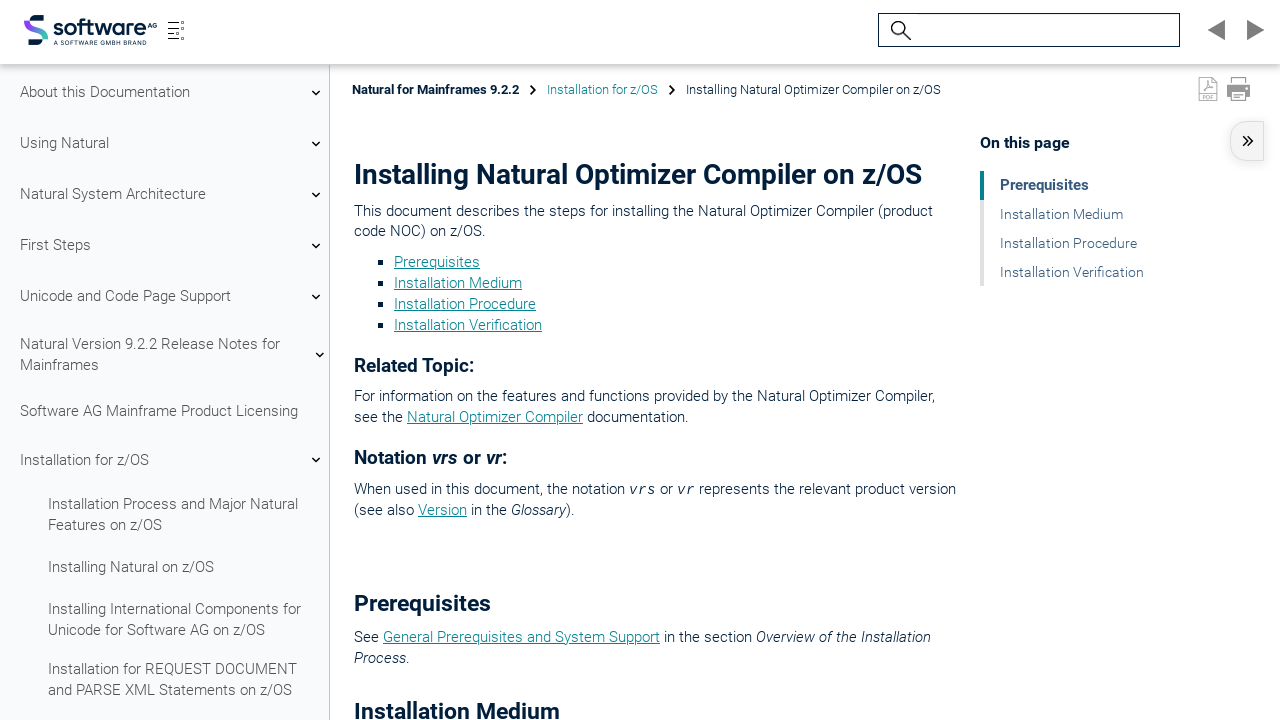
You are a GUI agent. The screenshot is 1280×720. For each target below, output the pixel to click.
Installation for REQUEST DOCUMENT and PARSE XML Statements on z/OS (172, 679)
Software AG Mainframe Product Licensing (159, 411)
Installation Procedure (465, 304)
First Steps (173, 246)
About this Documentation (173, 93)
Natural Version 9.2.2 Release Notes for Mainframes (173, 354)
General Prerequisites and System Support (521, 637)
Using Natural (173, 144)
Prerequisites (437, 262)
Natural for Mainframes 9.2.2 (435, 89)
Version (442, 510)
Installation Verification (468, 325)
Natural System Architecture (173, 195)
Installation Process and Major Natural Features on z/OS (173, 514)
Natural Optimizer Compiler (495, 417)
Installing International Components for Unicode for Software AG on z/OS (174, 619)
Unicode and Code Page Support (173, 297)
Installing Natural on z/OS (131, 567)
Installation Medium (458, 283)
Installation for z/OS (173, 460)
